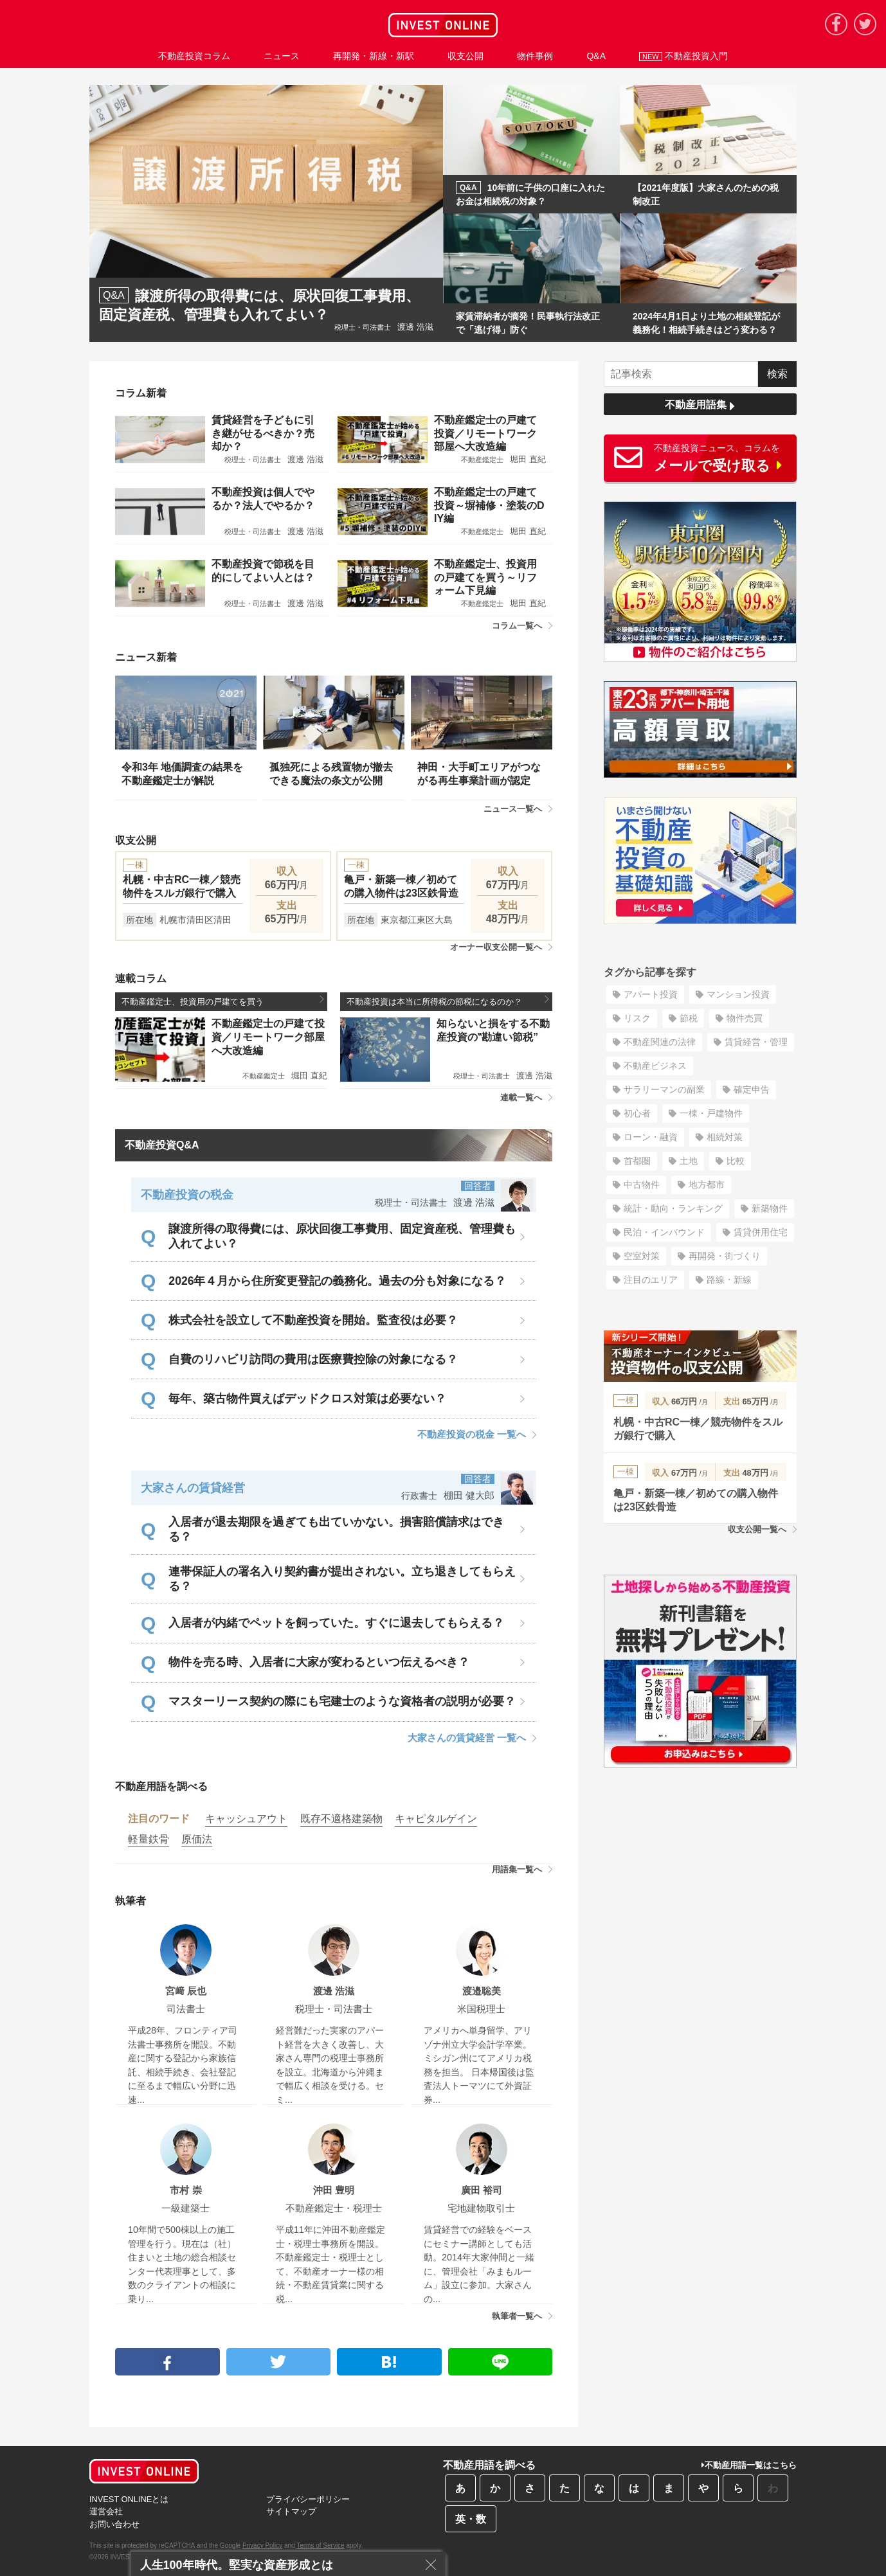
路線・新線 (729, 1280)
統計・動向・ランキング (673, 1208)
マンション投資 (738, 994)
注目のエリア (651, 1280)
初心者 (637, 1113)
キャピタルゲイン (436, 1818)
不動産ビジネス (655, 1065)
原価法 (196, 1839)
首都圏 (637, 1161)
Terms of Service (320, 2545)
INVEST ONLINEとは (128, 2499)
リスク (637, 1018)
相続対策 (725, 1137)
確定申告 (752, 1089)
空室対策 (642, 1256)
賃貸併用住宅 (761, 1232)
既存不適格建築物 (341, 1818)
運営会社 (106, 2511)
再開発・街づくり (725, 1256)
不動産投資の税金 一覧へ (476, 1434)
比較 (736, 1161)
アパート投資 (651, 994)
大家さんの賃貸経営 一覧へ (472, 1737)
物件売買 (745, 1018)
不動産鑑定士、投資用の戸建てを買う (223, 1001)
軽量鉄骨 (148, 1839)
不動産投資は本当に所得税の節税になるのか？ (448, 1001)
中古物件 (642, 1184)
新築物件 (770, 1208)
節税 (689, 1018)
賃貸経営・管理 (756, 1042)
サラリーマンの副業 (664, 1089)
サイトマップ (291, 2511)
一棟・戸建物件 (711, 1113)
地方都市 (707, 1184)
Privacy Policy (262, 2545)
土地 (689, 1161)
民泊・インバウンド (664, 1232)
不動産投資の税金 (187, 1194)
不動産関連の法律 (660, 1042)
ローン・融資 (651, 1137)
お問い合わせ (114, 2524)
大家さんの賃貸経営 (193, 1487)
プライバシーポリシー (308, 2499)
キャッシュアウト (246, 1818)
